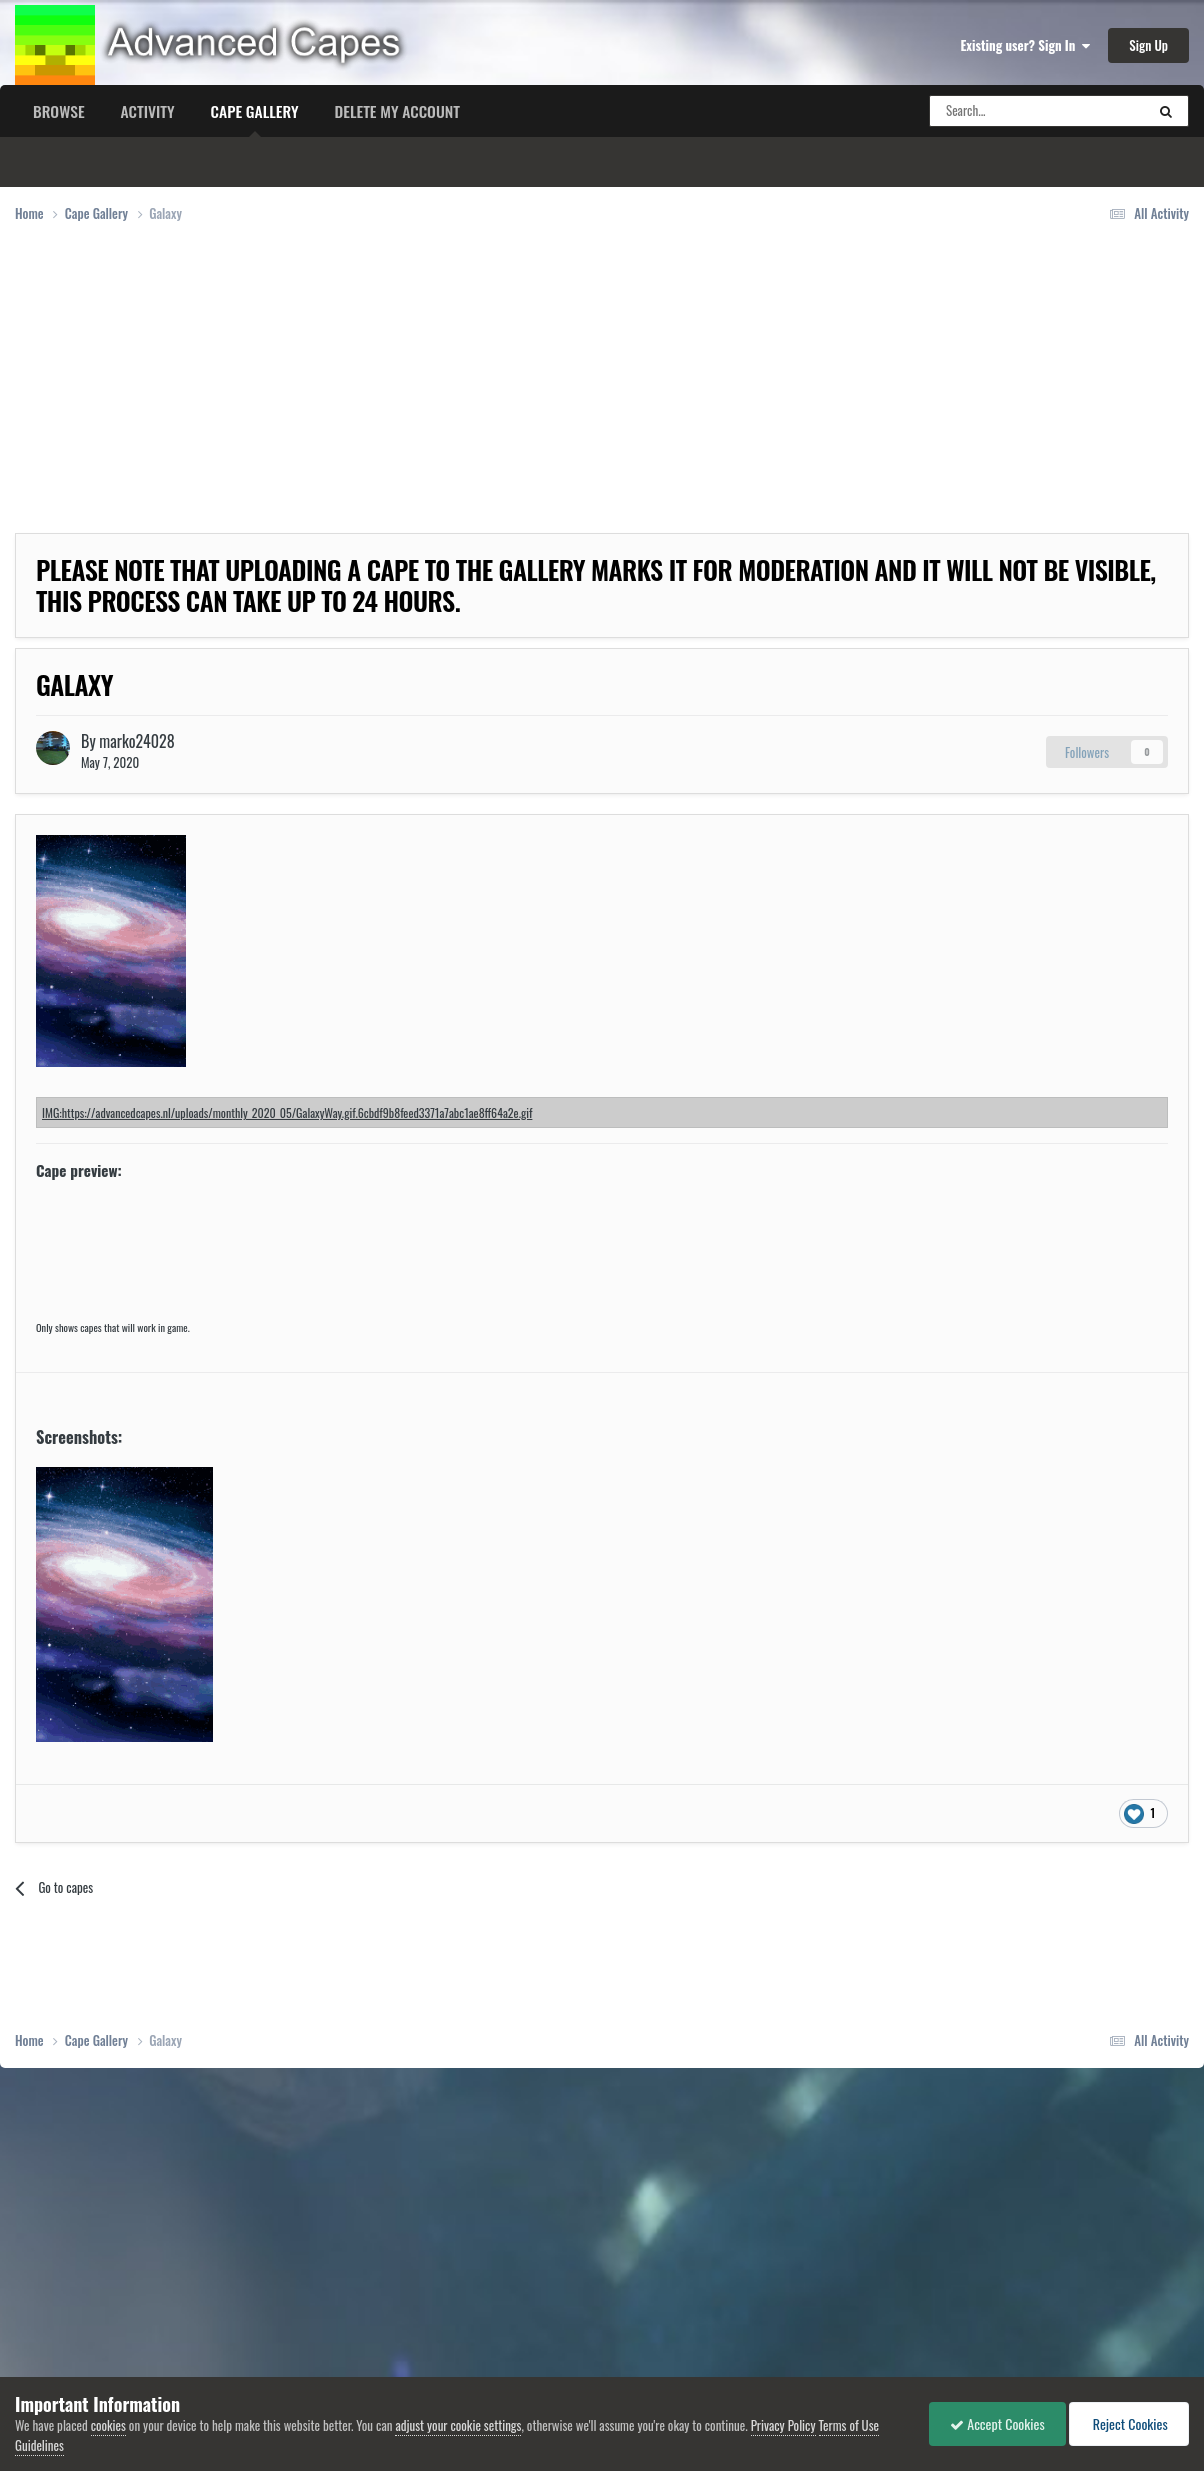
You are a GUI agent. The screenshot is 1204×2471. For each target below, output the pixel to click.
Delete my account (397, 111)
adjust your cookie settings (458, 2425)
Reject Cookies (1129, 2423)
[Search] (1017, 111)
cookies (108, 2425)
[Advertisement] (379, 393)
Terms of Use (849, 2425)
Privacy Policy (783, 2425)
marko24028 (136, 741)
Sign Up (1148, 45)
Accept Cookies (997, 2423)
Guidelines (39, 2445)
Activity (148, 111)
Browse (59, 111)
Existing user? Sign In (1025, 45)
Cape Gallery (255, 118)
